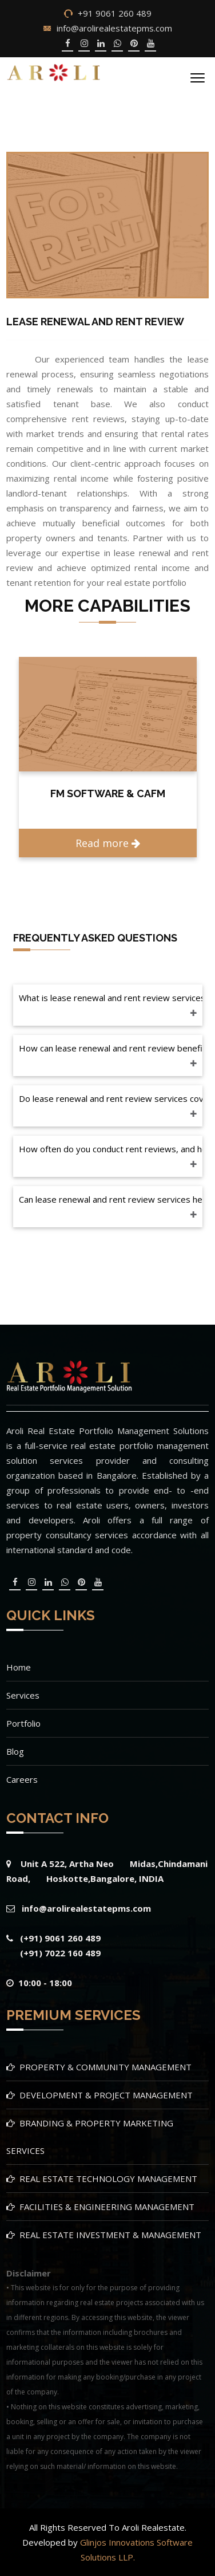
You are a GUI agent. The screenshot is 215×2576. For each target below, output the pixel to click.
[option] (108, 757)
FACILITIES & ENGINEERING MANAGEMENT (106, 2206)
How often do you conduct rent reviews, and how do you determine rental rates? (110, 1149)
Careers (22, 1779)
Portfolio (23, 1723)
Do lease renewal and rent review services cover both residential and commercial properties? (110, 1098)
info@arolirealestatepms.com (114, 28)
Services (22, 1695)
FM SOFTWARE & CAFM (107, 793)
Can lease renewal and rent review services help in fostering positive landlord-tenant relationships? (110, 1199)
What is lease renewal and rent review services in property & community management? (110, 997)
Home (18, 1667)
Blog (15, 1751)
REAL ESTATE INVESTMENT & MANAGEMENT (110, 2234)
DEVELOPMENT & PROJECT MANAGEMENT (106, 2095)
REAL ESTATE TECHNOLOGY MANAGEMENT (108, 2178)
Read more (107, 843)
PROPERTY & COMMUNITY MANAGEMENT (105, 2067)
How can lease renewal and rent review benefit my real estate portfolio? (110, 1048)
